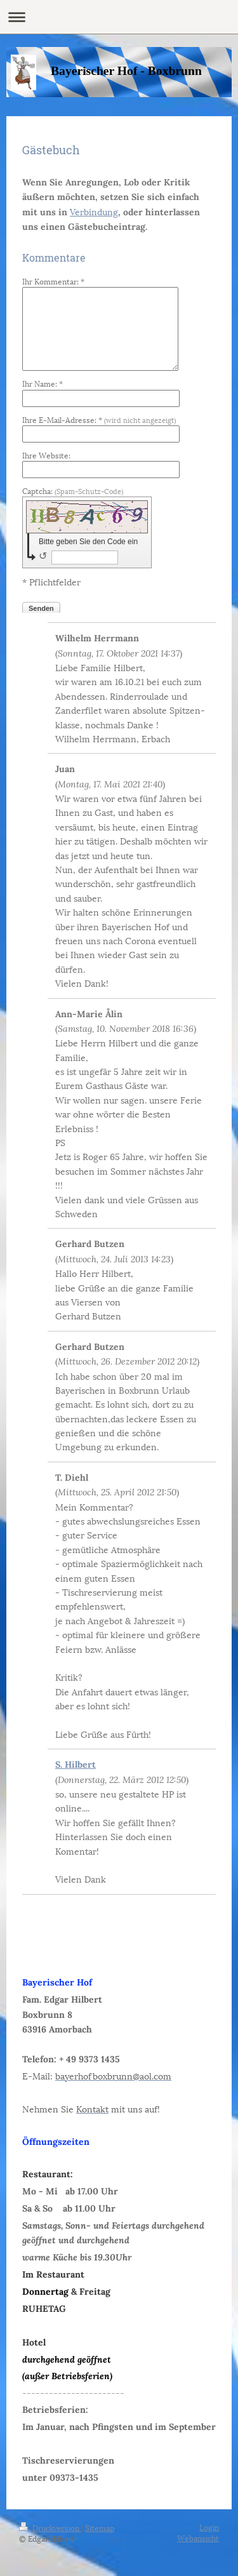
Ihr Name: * (42, 383)
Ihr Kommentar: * (53, 281)
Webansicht (198, 2538)
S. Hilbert (75, 1764)
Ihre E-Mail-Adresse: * (99, 419)
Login (209, 2527)
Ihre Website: (46, 455)
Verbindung (94, 211)
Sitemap (99, 2527)
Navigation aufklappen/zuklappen (119, 16)
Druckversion (50, 2527)
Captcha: (72, 490)
